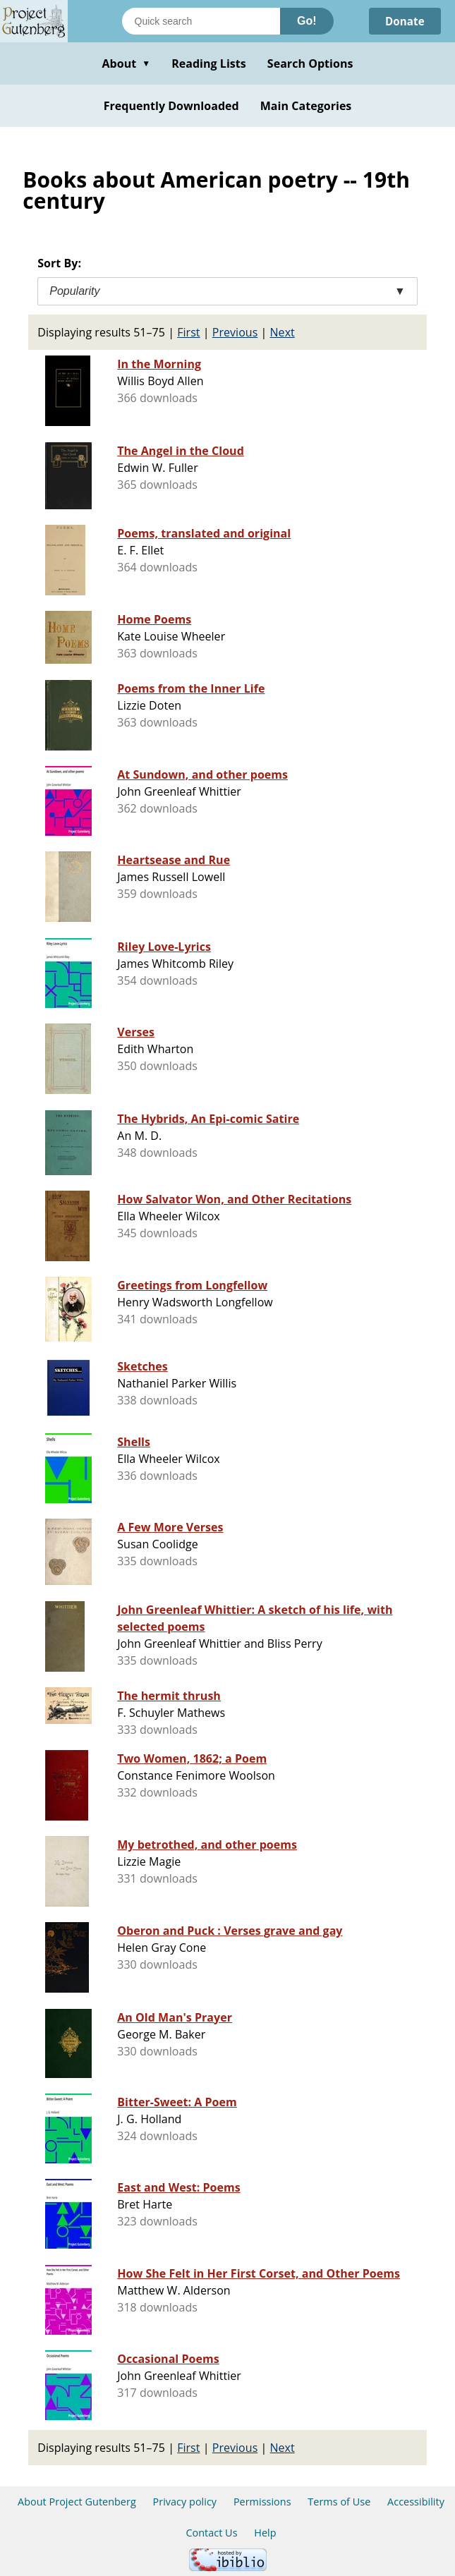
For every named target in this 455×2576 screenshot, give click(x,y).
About (126, 63)
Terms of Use (339, 2501)
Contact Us (211, 2532)
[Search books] (201, 21)
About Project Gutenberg (77, 2501)
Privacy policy (185, 2501)
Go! (307, 21)
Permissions (262, 2501)
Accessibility (415, 2501)
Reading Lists (208, 63)
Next (282, 332)
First (188, 332)
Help (265, 2532)
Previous (235, 332)
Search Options (310, 63)
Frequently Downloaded (171, 106)
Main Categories (306, 106)
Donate (403, 21)
